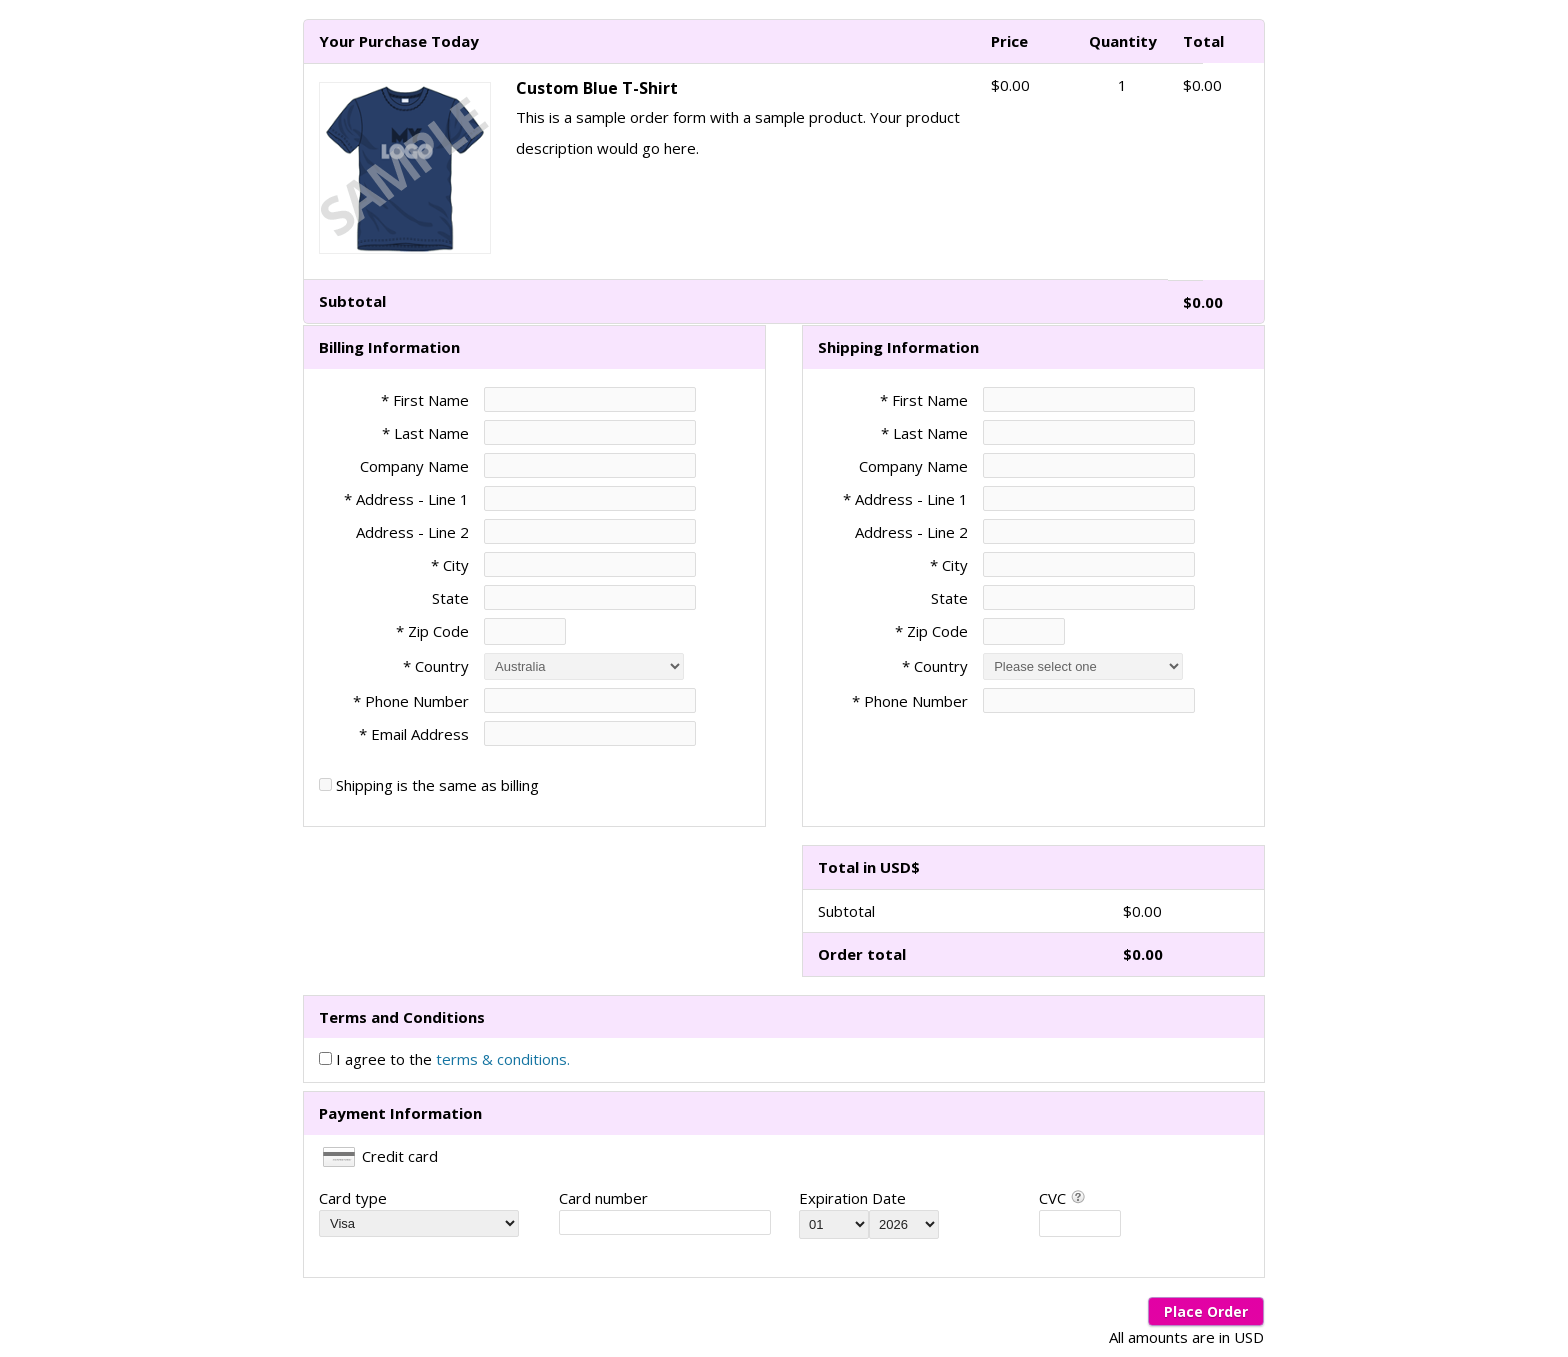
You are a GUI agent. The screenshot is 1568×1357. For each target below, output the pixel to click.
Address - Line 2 (412, 532)
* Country (436, 666)
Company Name (414, 466)
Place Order (1206, 1311)
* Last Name (425, 433)
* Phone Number (910, 701)
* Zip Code (432, 631)
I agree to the (453, 1059)
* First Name (425, 400)
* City (450, 565)
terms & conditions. (503, 1059)
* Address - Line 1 (406, 499)
